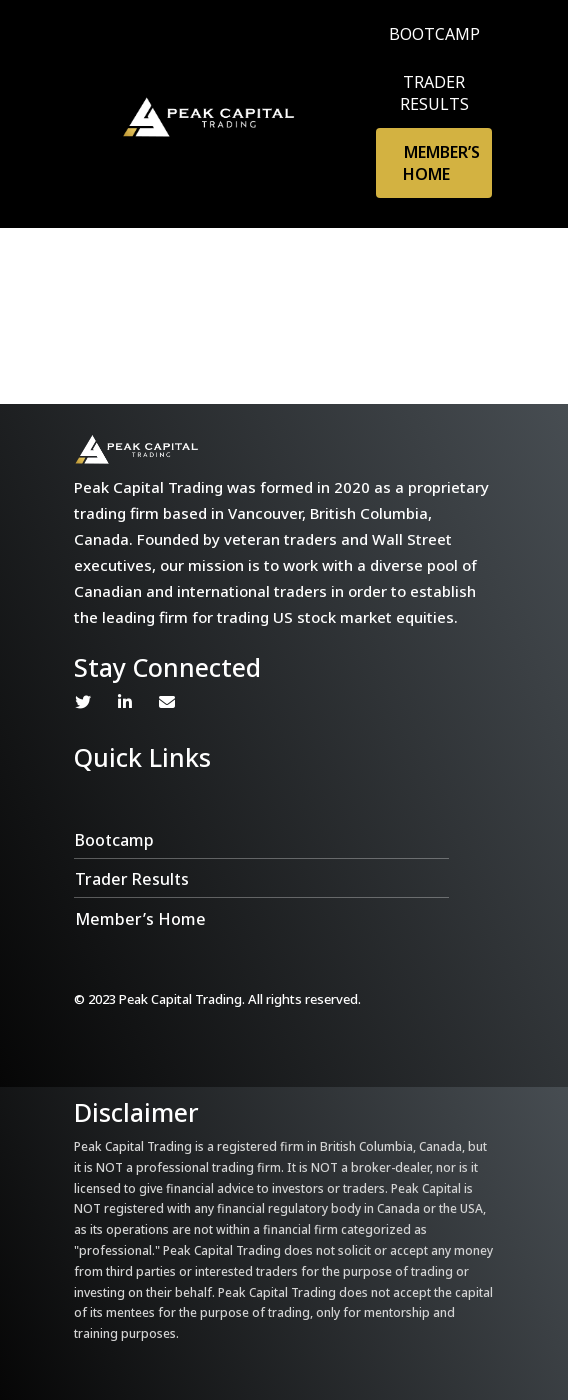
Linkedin (125, 702)
